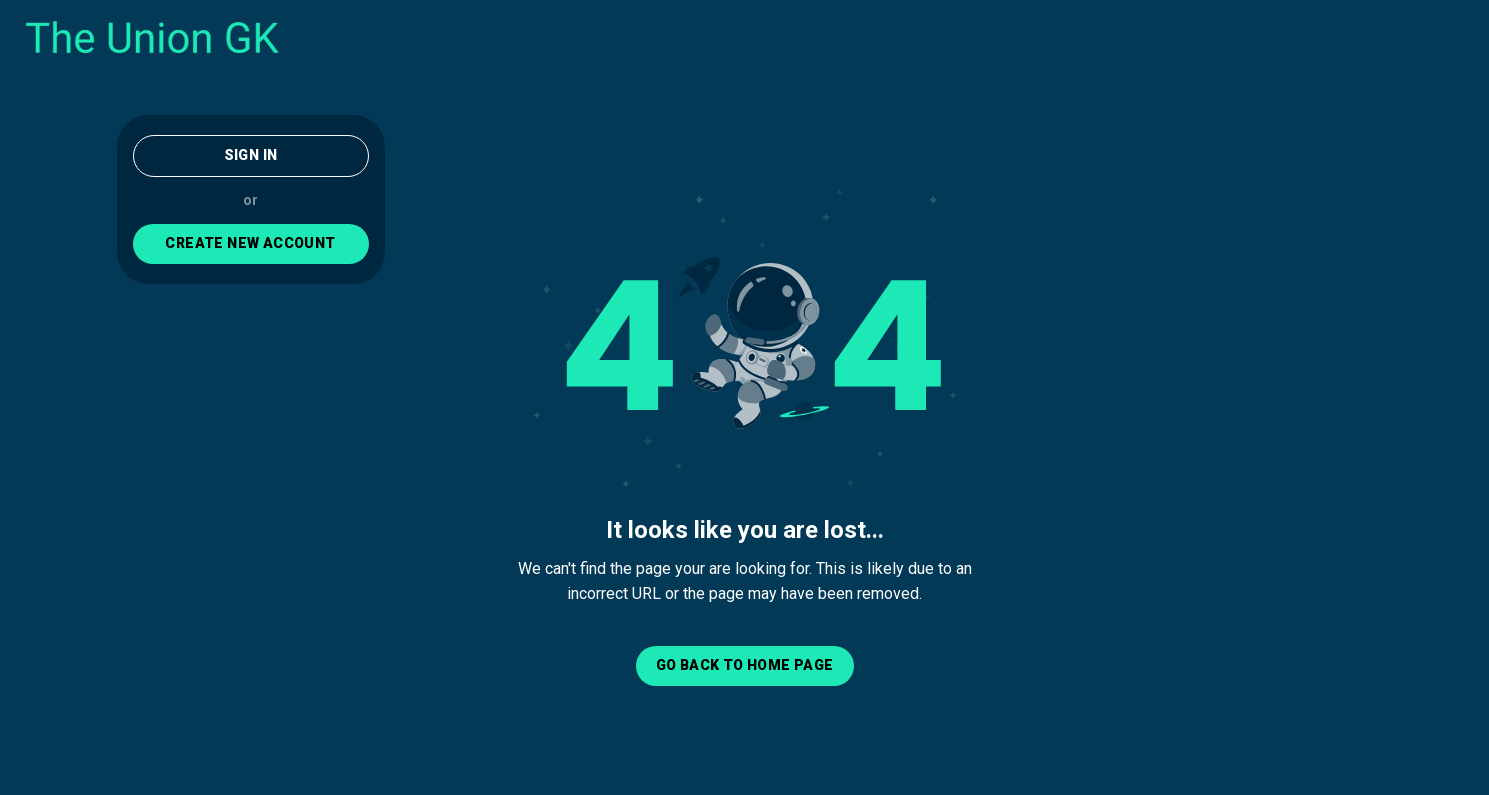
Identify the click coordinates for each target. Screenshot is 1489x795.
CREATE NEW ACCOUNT (250, 243)
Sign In (251, 155)
